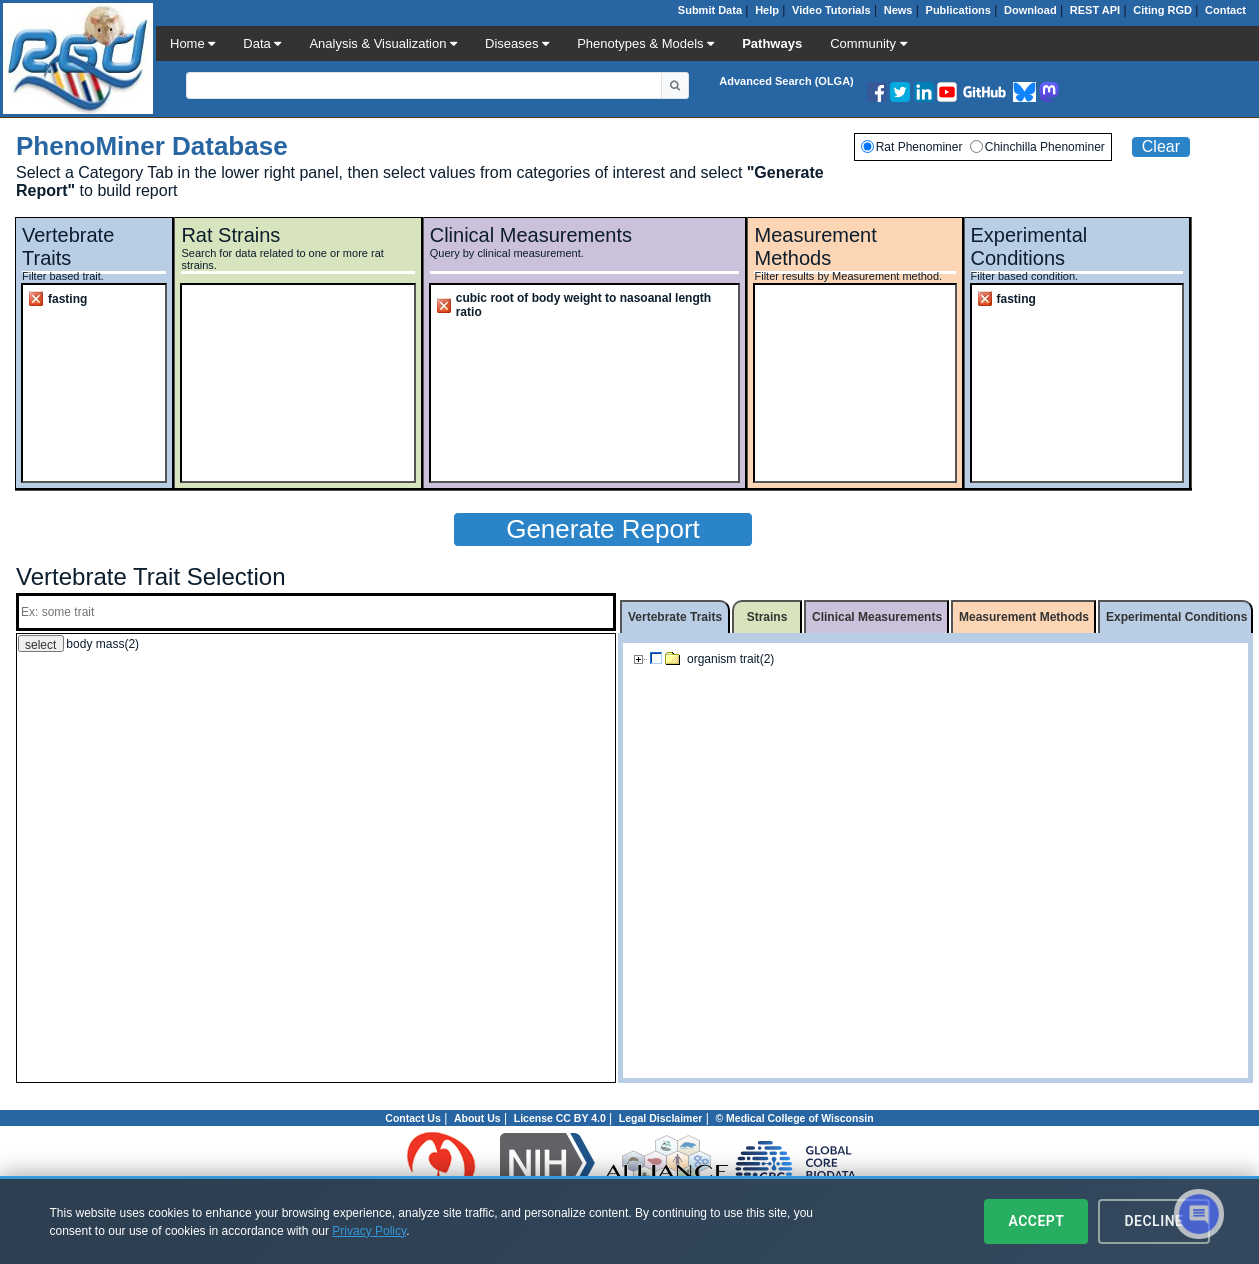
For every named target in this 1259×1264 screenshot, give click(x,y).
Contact (1225, 10)
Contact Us (412, 1118)
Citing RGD (1162, 10)
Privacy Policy (369, 1231)
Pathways (772, 43)
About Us (477, 1118)
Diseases (517, 43)
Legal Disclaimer (660, 1118)
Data (262, 43)
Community (868, 43)
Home (192, 43)
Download (1030, 10)
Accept (1036, 1221)
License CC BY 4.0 (560, 1118)
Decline (1153, 1221)
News (898, 10)
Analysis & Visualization (383, 43)
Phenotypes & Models (645, 43)
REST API (1095, 10)
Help (767, 10)
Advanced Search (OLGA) (786, 81)
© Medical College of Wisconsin (794, 1118)
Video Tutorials (831, 10)
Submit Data (710, 10)
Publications (958, 10)
